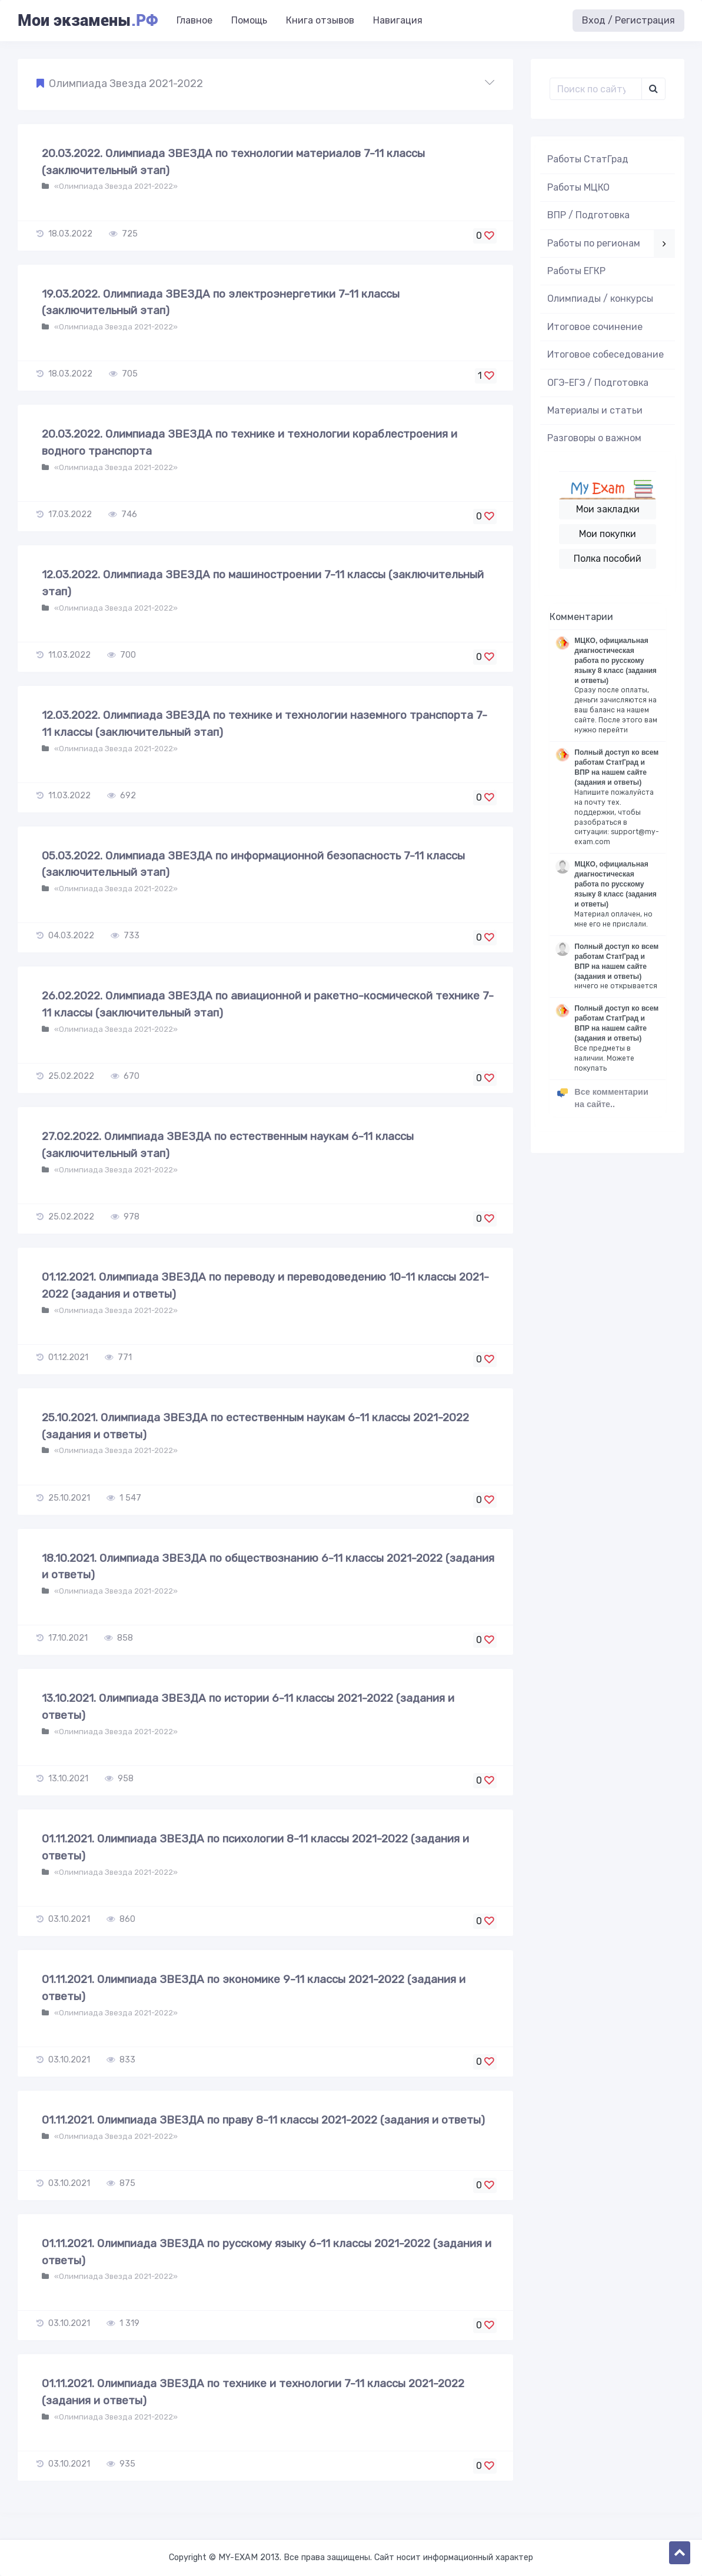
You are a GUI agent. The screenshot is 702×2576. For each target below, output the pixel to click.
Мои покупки (607, 533)
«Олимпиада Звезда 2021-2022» (115, 186)
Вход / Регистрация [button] (628, 20)
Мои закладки (608, 509)
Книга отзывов (320, 20)
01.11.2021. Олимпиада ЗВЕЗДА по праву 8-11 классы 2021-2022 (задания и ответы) (263, 2120)
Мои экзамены (88, 20)
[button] (265, 84)
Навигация (397, 20)
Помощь (249, 20)
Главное (194, 20)
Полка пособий (607, 558)
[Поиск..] (596, 89)
